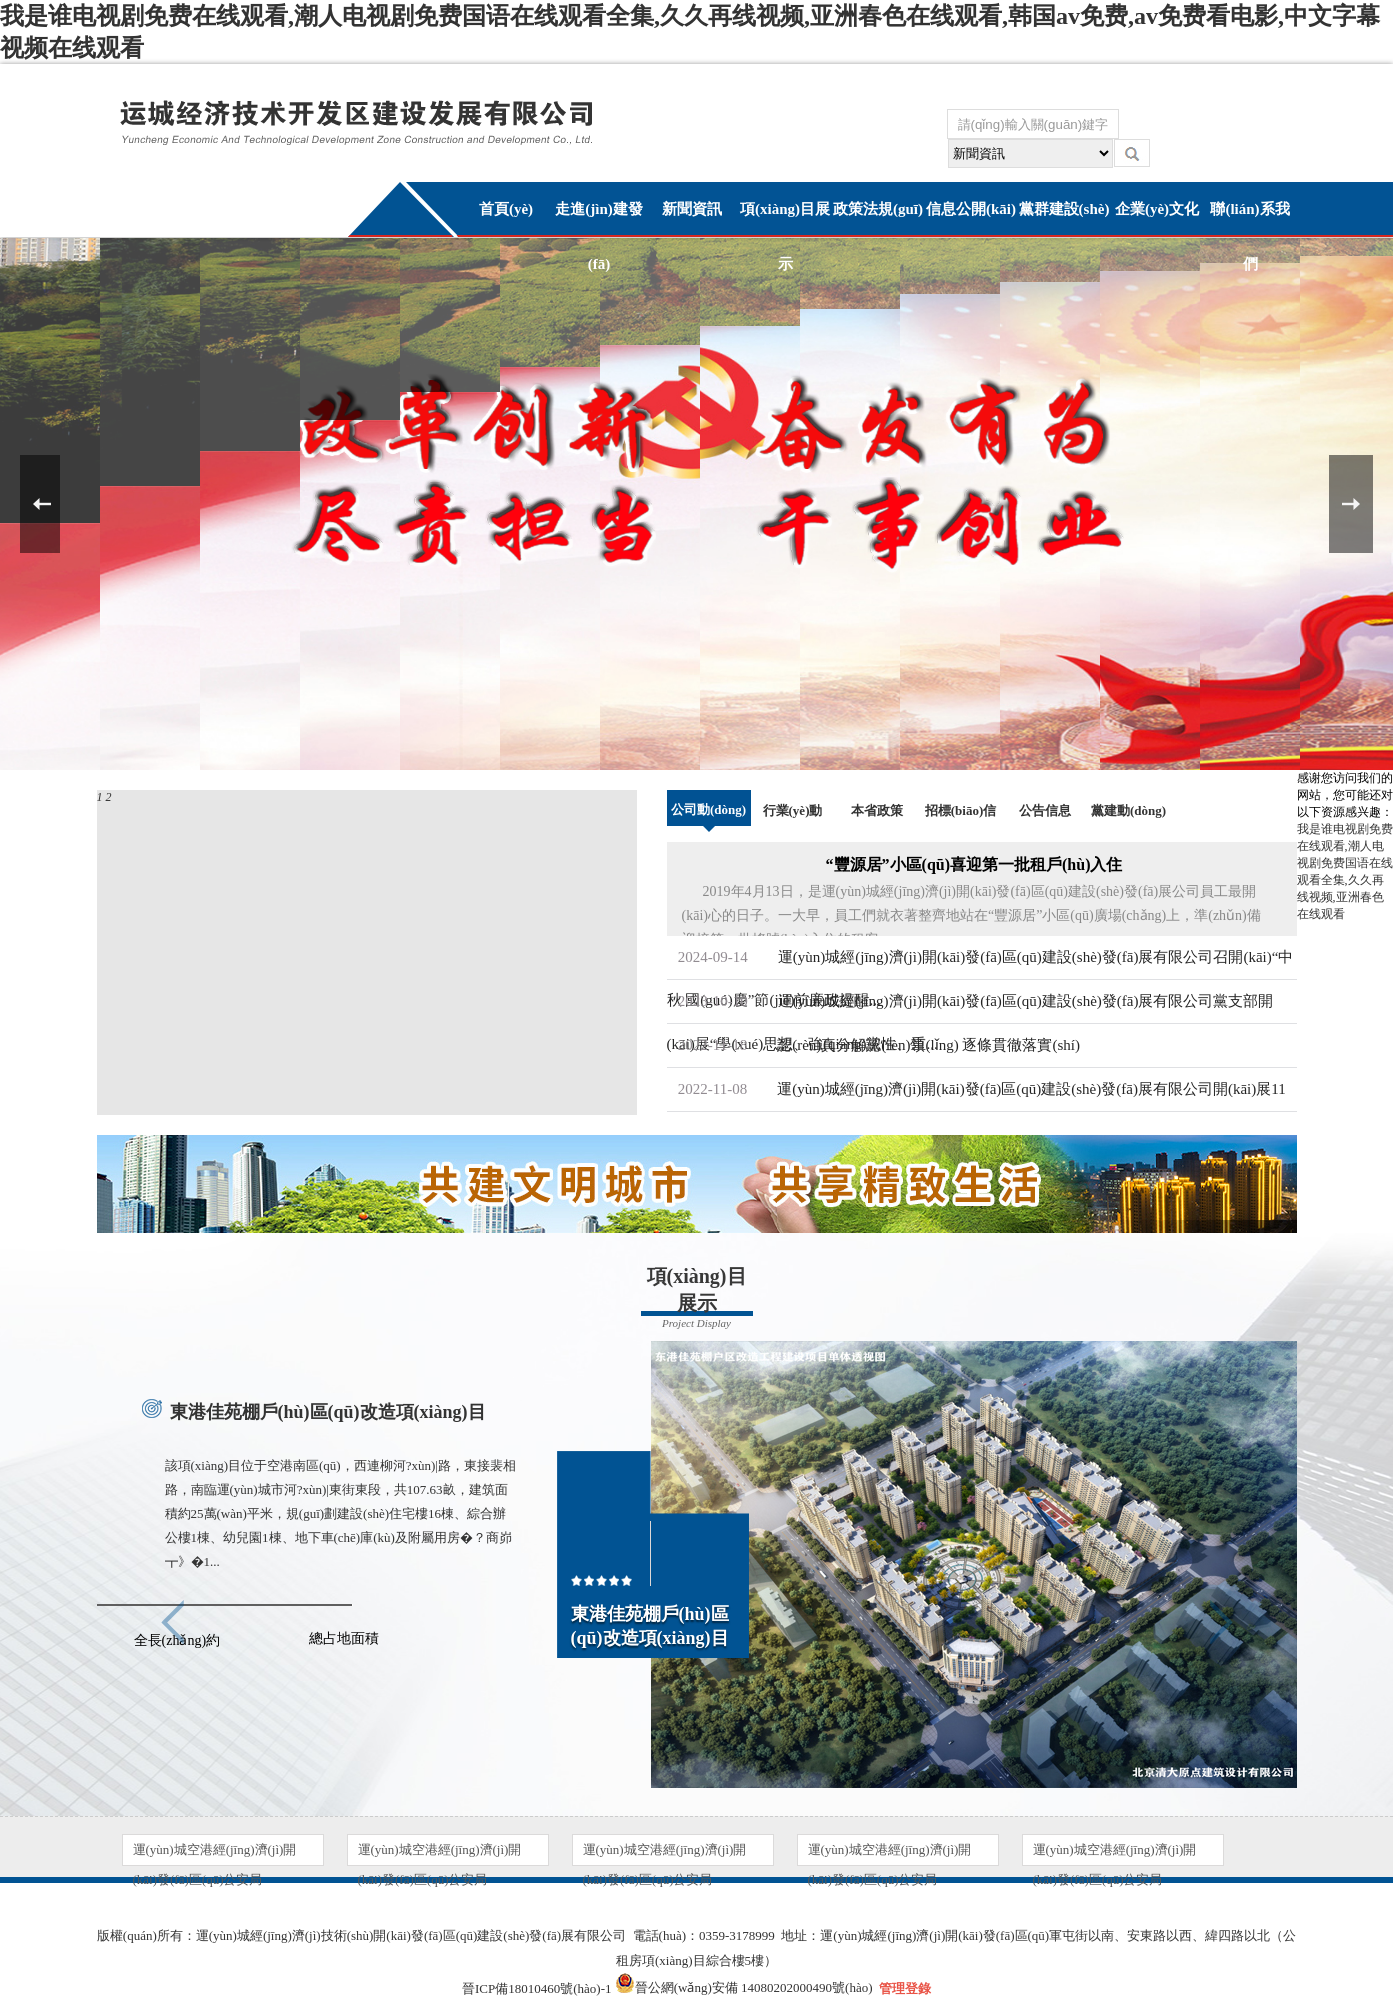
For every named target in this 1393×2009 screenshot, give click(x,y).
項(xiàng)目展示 (785, 236)
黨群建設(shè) (1064, 209)
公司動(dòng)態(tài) (708, 829)
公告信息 (1045, 810)
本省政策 (877, 810)
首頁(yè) (506, 209)
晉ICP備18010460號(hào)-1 (537, 1988)
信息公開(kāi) (971, 209)
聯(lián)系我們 (1249, 236)
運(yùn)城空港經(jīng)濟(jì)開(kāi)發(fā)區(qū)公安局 (215, 1853)
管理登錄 (905, 1988)
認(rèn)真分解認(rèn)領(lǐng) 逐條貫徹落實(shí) (928, 1045)
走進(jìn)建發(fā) (599, 236)
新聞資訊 (692, 209)
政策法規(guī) (878, 209)
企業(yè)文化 (1157, 209)
